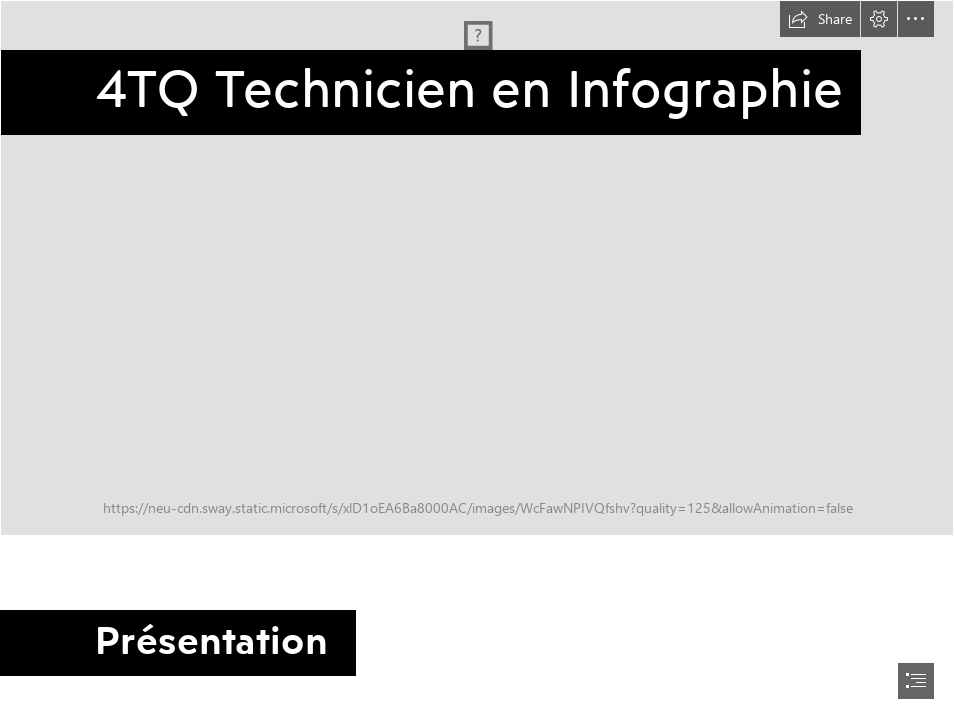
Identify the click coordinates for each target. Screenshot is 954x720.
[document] (477, 360)
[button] (820, 19)
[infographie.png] (477, 268)
